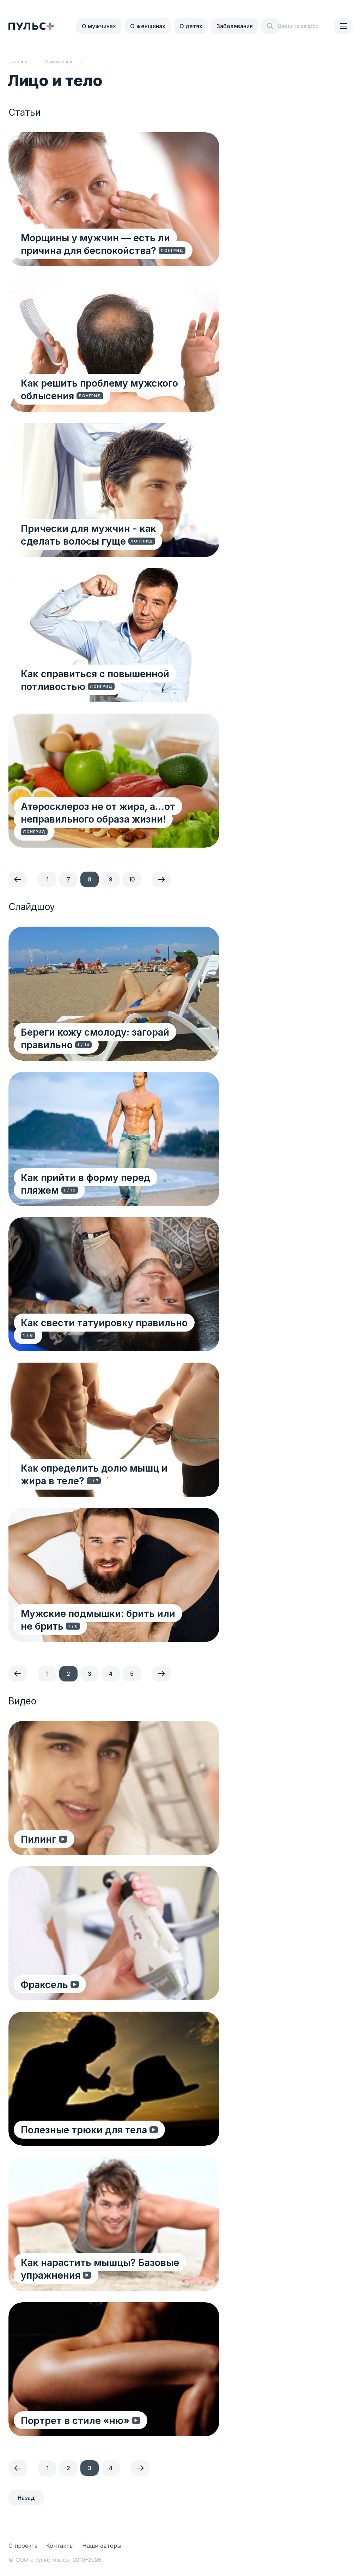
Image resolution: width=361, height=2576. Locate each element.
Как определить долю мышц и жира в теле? (114, 1474)
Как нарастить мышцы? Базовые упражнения (102, 2268)
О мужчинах (99, 26)
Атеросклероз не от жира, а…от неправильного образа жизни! (100, 825)
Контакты (60, 2545)
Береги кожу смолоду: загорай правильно (97, 1038)
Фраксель (46, 1984)
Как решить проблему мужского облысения (101, 389)
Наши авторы (101, 2545)
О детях (190, 26)
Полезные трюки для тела (86, 2129)
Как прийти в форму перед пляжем (107, 1177)
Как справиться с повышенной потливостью (97, 679)
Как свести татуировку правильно (106, 1322)
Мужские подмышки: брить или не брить (107, 1619)
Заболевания (234, 26)
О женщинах (147, 26)
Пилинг (40, 1838)
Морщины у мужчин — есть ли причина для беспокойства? (97, 243)
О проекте (23, 2545)
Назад (26, 2497)
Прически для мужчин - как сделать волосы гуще (111, 534)
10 (132, 879)
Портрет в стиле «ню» (77, 2420)
